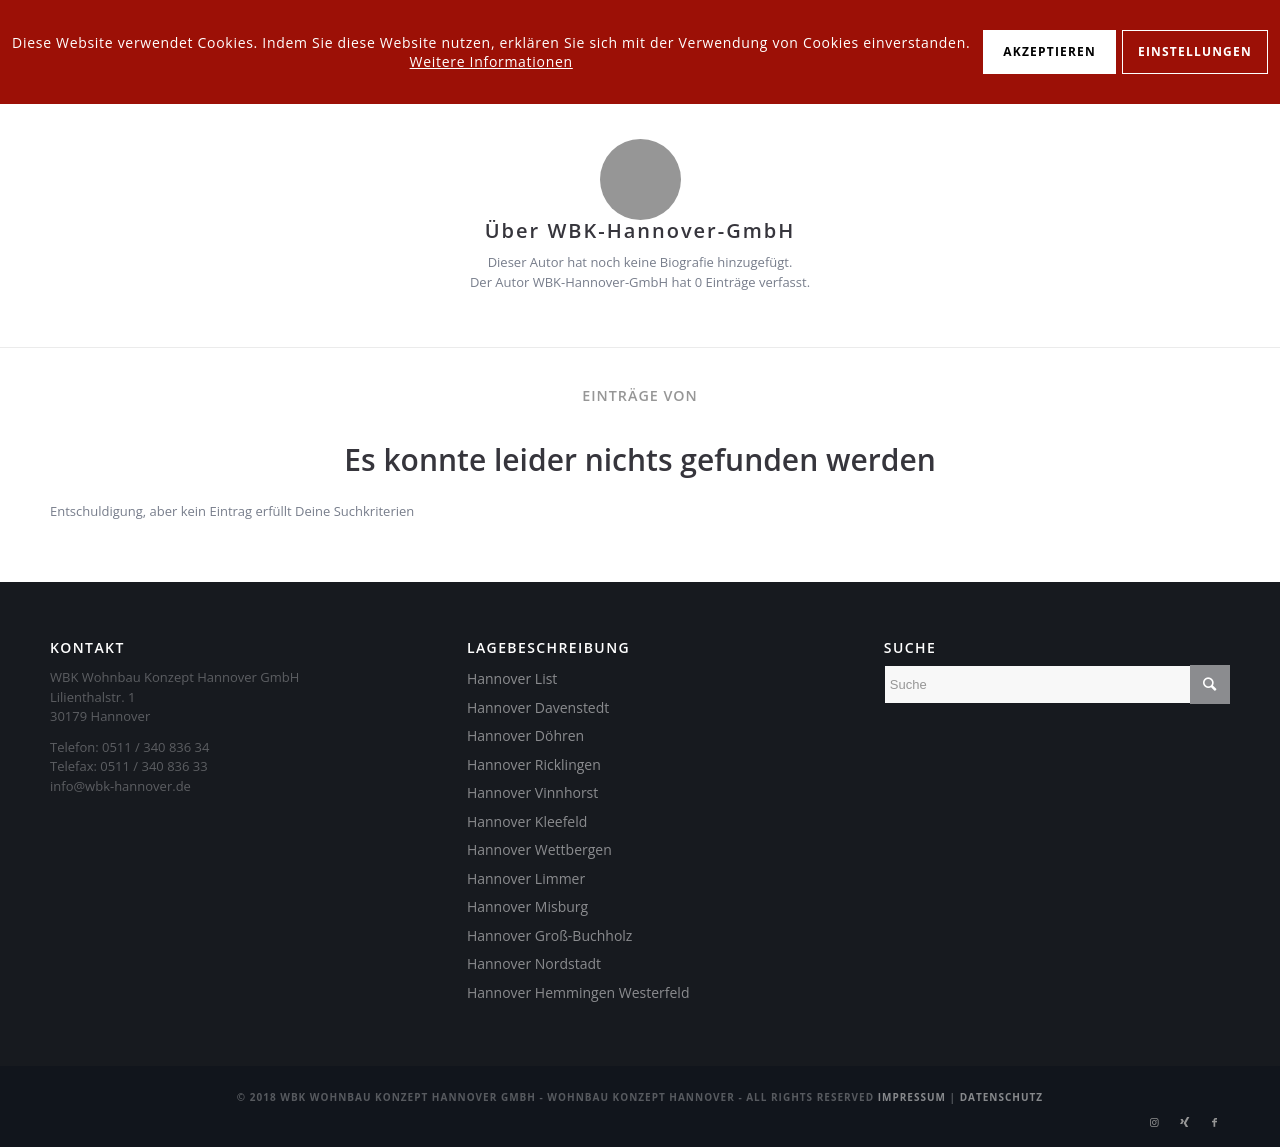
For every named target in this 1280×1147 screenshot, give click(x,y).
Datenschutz (1002, 1097)
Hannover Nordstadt (534, 963)
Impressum (912, 1097)
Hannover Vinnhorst (532, 792)
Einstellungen (1195, 51)
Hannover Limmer (526, 878)
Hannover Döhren (525, 735)
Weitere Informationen (491, 61)
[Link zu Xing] (1185, 1122)
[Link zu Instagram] (1155, 1122)
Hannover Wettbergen (539, 849)
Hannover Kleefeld (527, 821)
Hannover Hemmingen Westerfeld (578, 992)
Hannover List (512, 678)
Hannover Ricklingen (534, 764)
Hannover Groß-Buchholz (549, 935)
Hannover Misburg (527, 906)
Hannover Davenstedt (538, 707)
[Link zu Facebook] (1215, 1122)
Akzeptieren (1049, 51)
